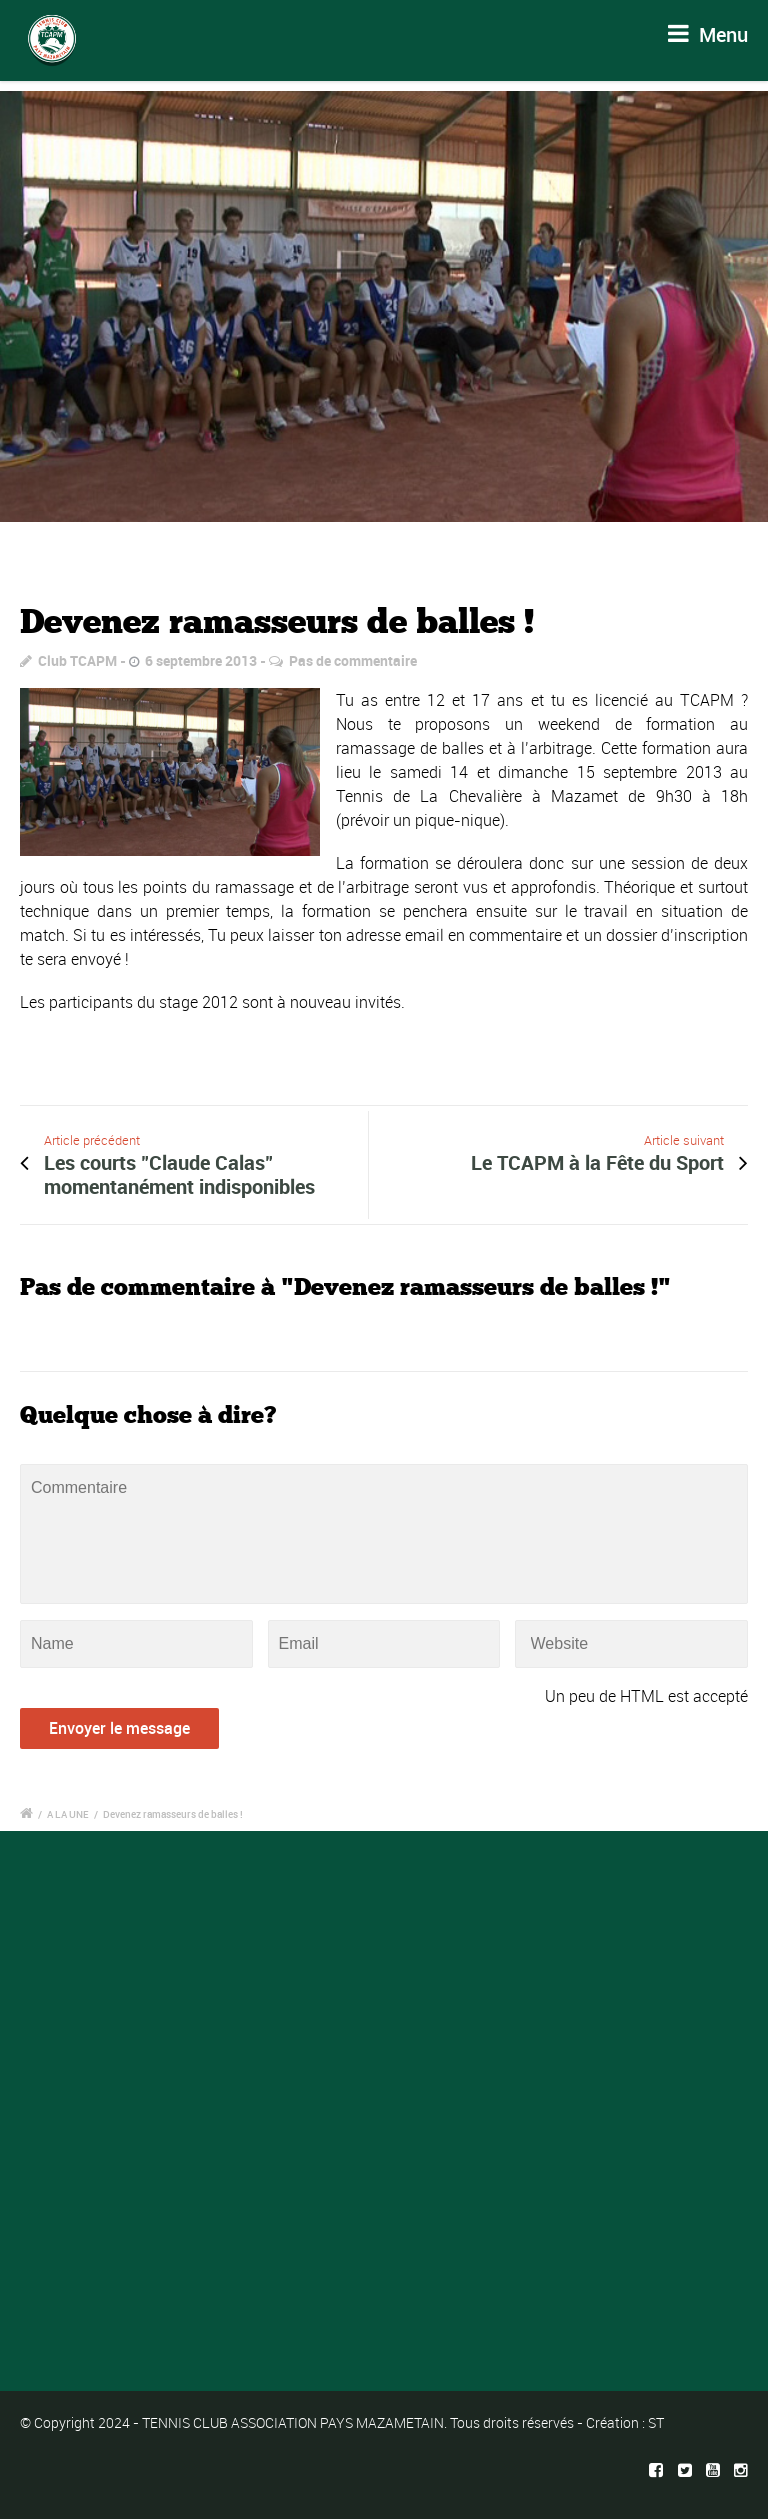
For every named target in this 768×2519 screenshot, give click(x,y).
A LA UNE (68, 1814)
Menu (708, 34)
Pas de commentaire (353, 660)
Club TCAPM (77, 660)
